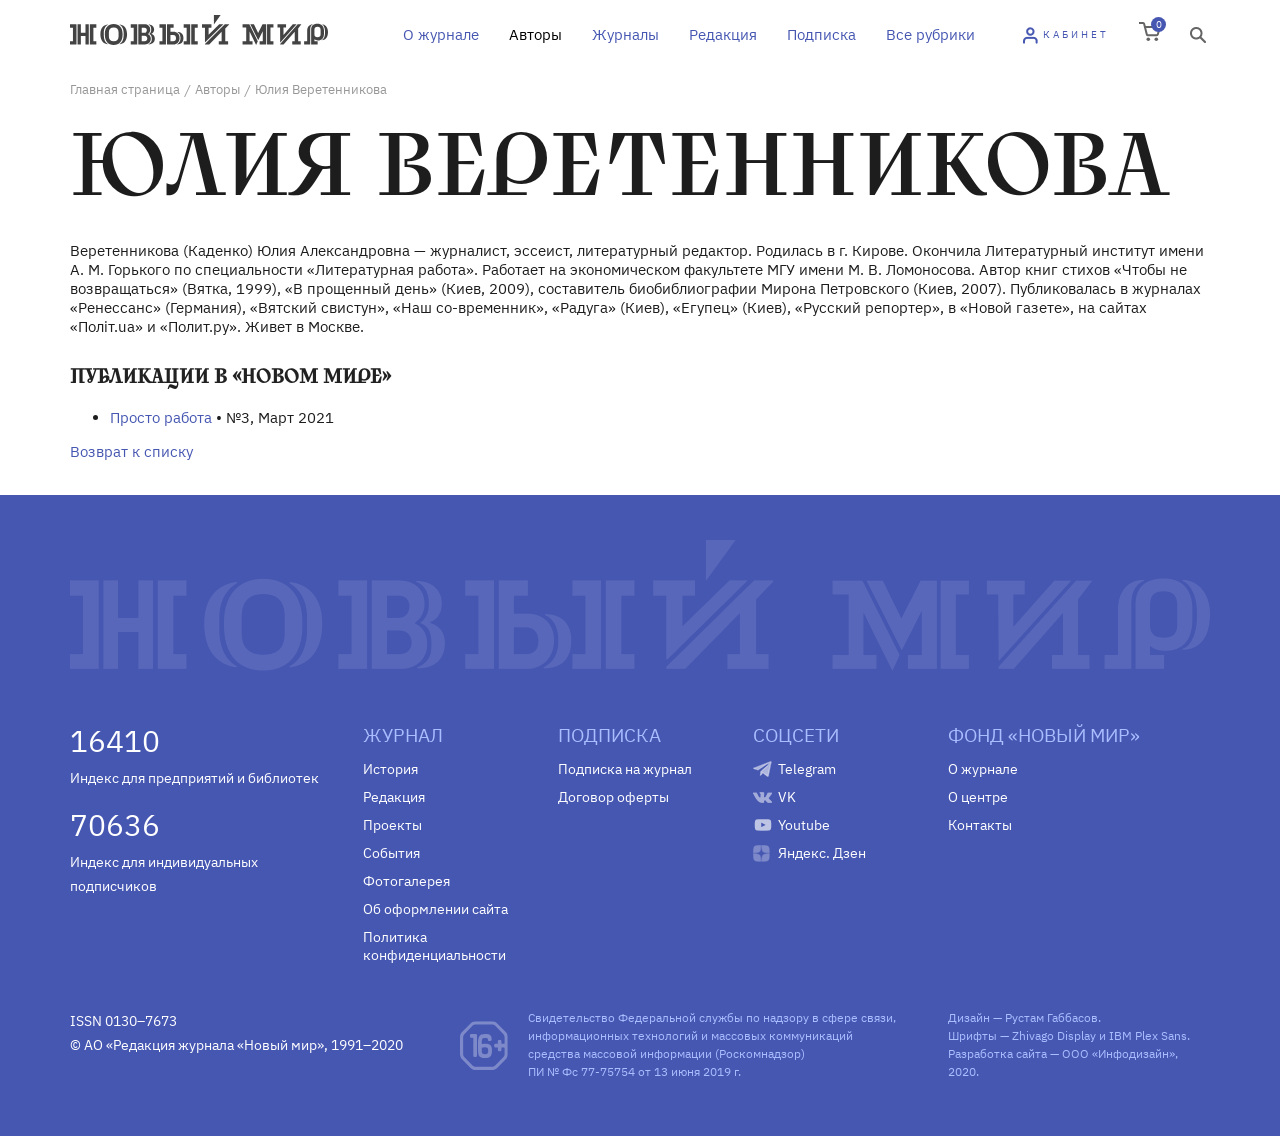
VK (787, 797)
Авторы (535, 34)
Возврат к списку (131, 451)
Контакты (980, 825)
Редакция (723, 34)
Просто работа (161, 417)
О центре (978, 797)
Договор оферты (613, 797)
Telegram (807, 769)
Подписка (821, 34)
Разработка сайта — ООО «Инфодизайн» (1061, 1053)
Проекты (392, 825)
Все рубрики (930, 34)
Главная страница (125, 89)
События (391, 853)
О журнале (441, 34)
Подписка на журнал (625, 769)
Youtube (804, 825)
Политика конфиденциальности (434, 946)
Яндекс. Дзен (822, 853)
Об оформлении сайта (435, 909)
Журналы (625, 34)
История (390, 769)
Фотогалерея (406, 881)
